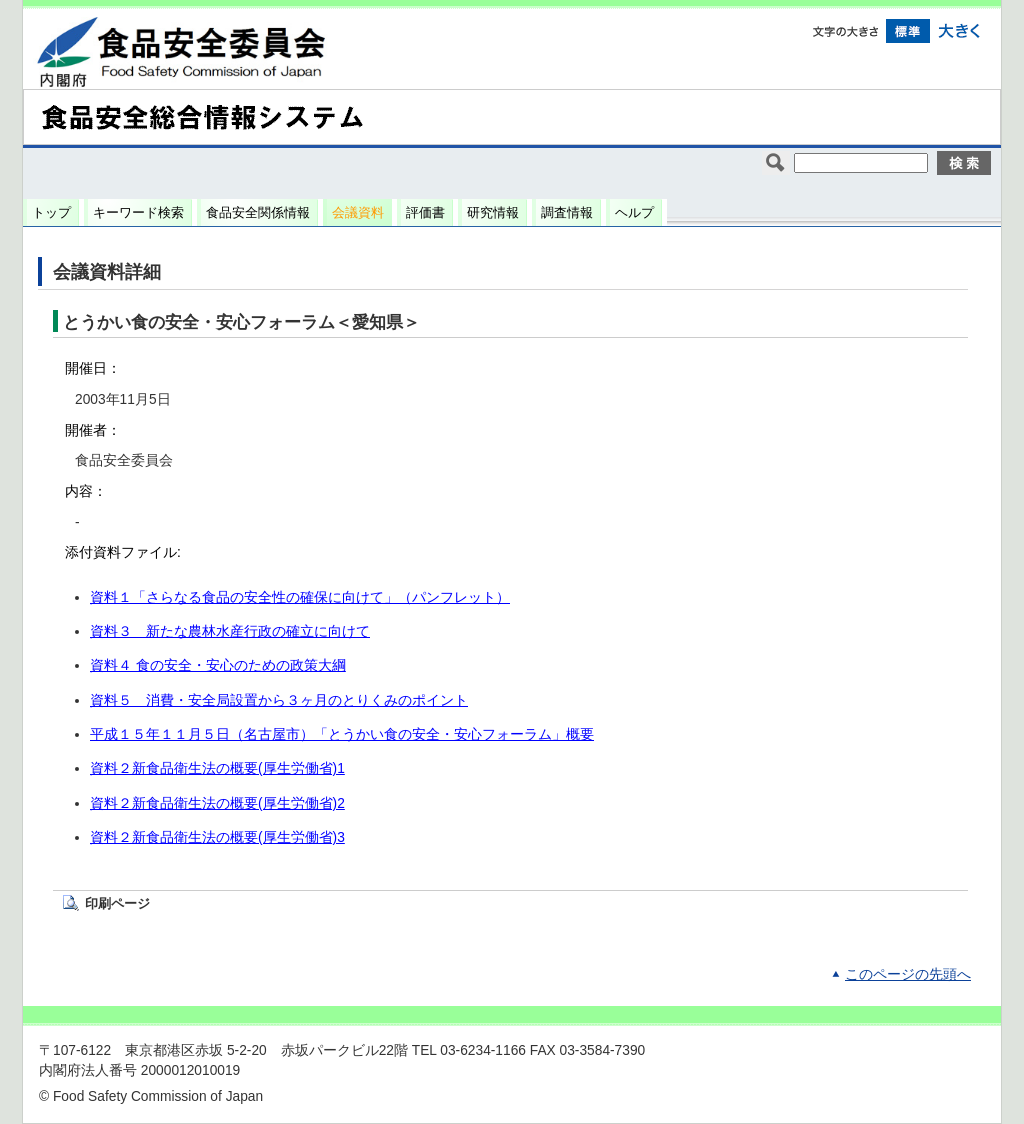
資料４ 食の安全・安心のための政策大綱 (218, 665)
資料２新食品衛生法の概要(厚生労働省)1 (217, 768)
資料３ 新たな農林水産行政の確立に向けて (230, 631)
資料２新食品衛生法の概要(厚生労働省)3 (217, 837)
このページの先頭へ (908, 974)
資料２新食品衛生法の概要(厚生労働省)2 (217, 803)
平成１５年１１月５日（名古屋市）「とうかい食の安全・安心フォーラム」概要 (342, 734)
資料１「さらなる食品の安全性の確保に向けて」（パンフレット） (300, 597)
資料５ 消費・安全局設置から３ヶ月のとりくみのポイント (279, 700)
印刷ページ (117, 903)
